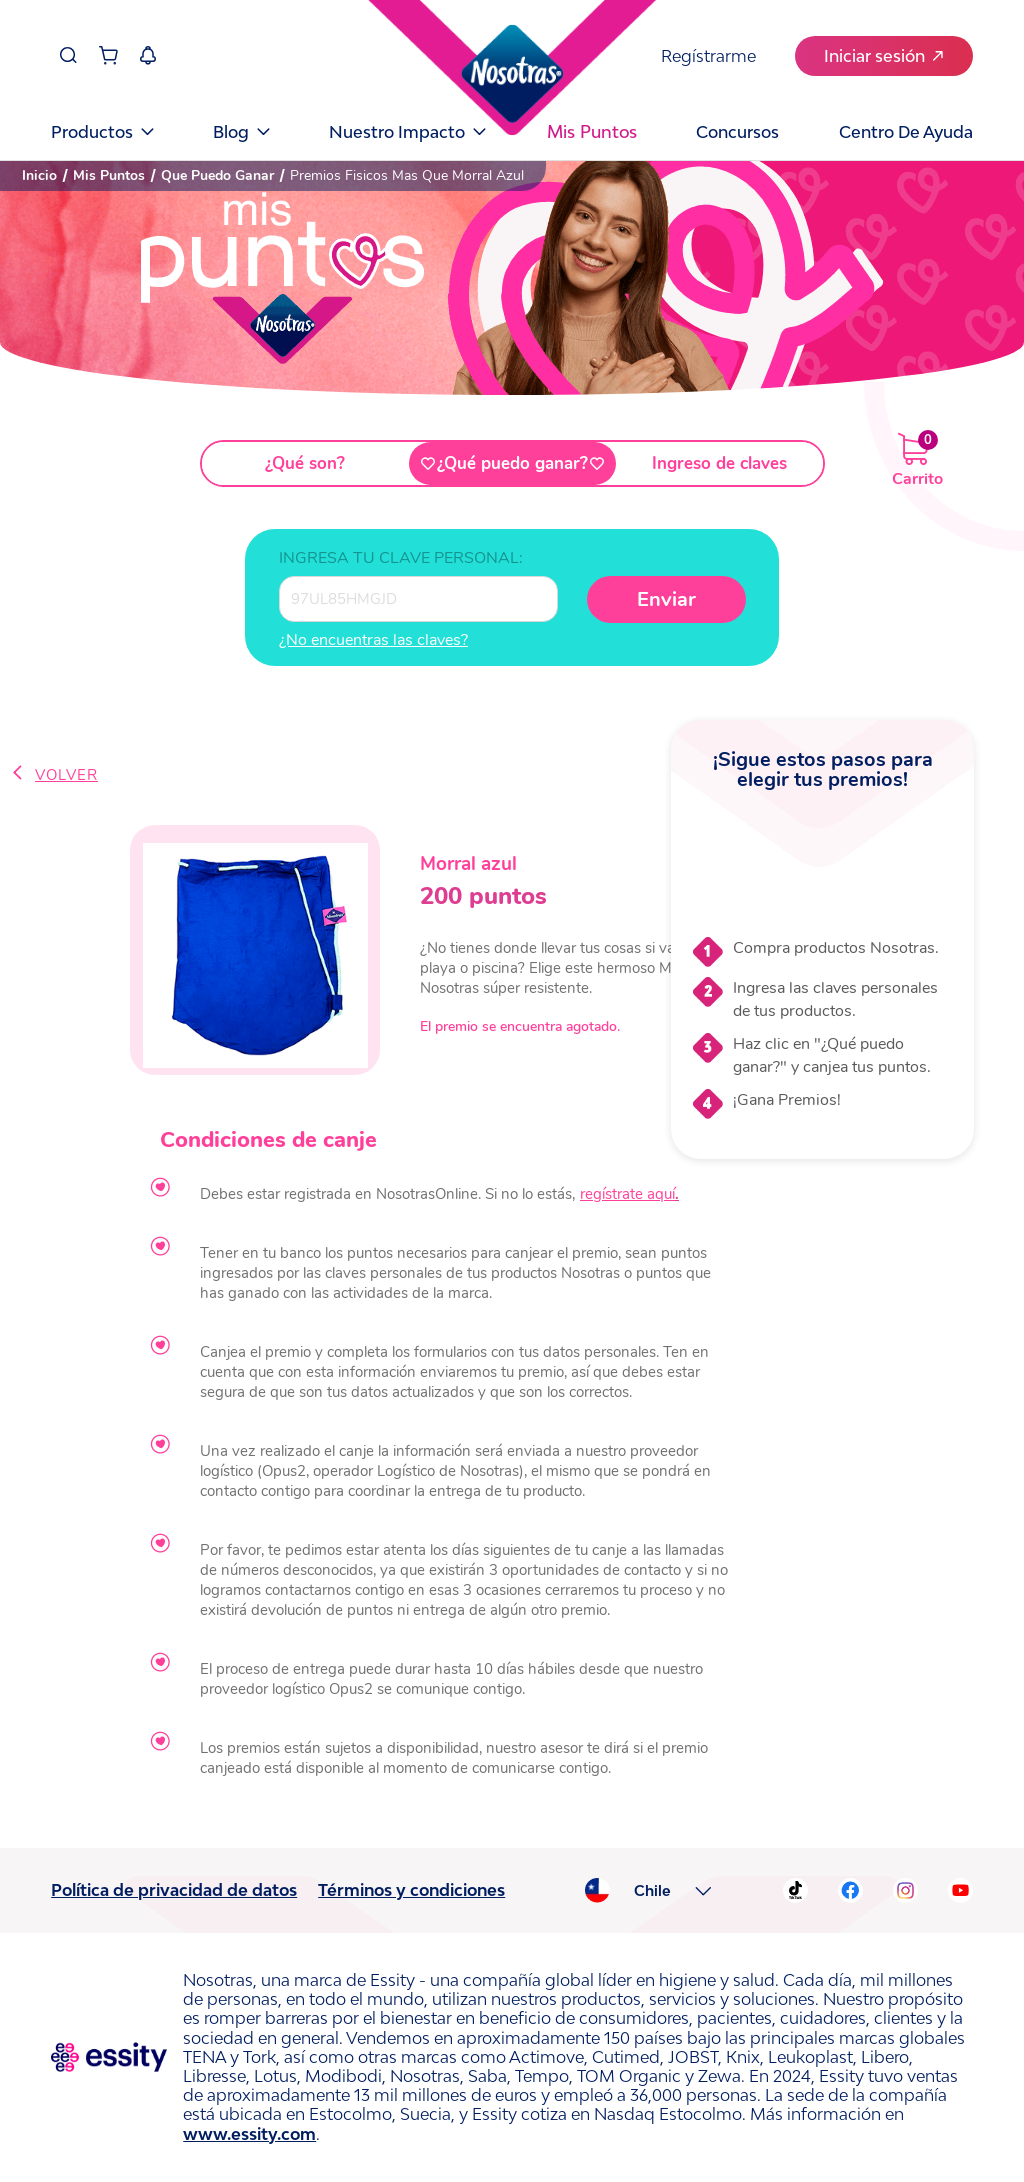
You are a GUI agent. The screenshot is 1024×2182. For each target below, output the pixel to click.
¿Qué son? (305, 463)
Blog (241, 132)
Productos (102, 132)
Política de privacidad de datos (174, 1890)
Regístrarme (708, 56)
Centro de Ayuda (906, 132)
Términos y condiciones (411, 1890)
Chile (652, 1891)
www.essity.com (249, 2134)
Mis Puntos (109, 175)
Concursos (737, 132)
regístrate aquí (627, 1194)
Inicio (39, 175)
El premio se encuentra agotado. (520, 1026)
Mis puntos (591, 131)
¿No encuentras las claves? (373, 640)
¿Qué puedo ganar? (512, 463)
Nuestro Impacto (407, 132)
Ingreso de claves (719, 463)
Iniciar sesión (883, 56)
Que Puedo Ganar (217, 175)
